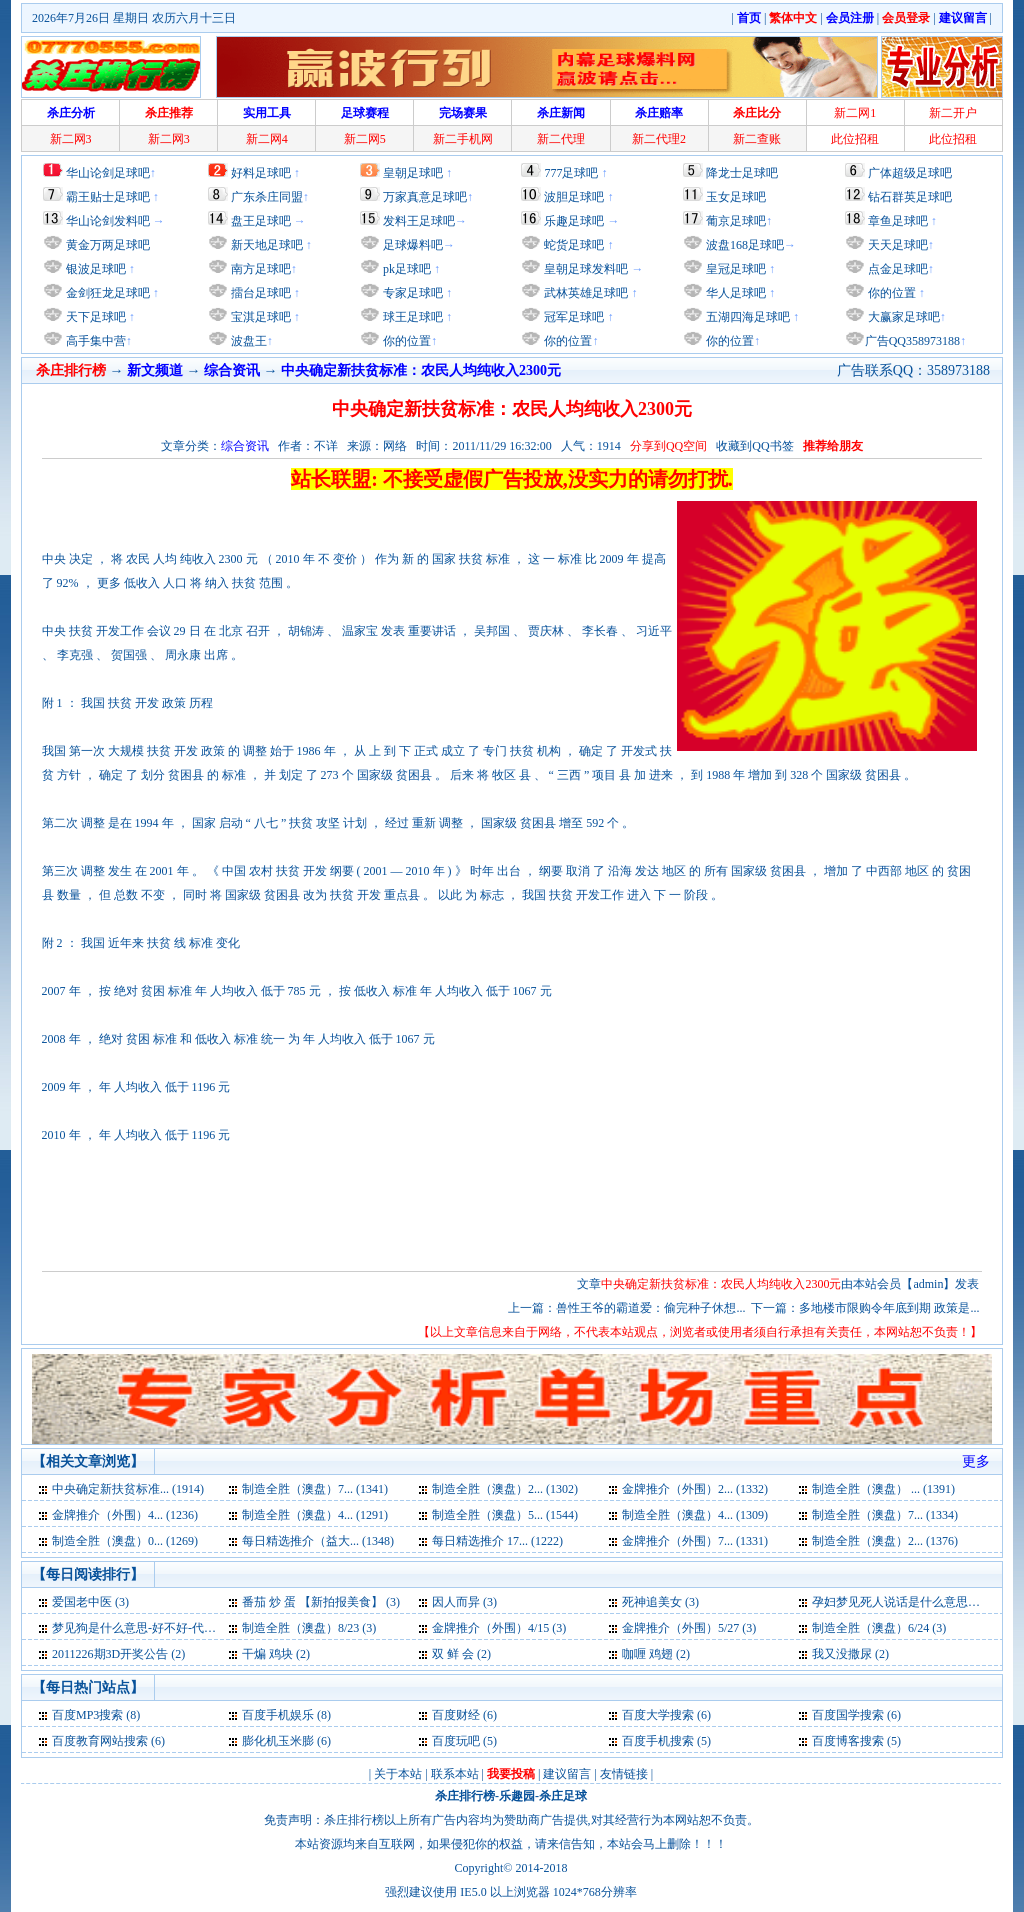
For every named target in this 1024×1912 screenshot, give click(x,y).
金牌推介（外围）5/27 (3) (689, 1628)
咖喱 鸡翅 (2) (656, 1654)
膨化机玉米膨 (278, 1741)
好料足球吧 (261, 173)
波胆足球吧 (574, 197)
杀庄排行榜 (465, 1796)
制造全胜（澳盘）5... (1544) (505, 1515)
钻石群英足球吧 (910, 197)
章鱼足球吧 (898, 221)
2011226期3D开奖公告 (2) (118, 1654)
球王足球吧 (411, 317)
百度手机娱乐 (278, 1715)
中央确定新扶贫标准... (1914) (128, 1489)
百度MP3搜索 (87, 1715)
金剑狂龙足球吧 (106, 293)
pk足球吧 (405, 269)
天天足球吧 (896, 245)
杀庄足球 (563, 1796)
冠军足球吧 (572, 317)
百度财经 (456, 1715)
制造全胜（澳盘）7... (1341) (315, 1489)
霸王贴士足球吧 (108, 197)
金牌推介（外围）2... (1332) (695, 1489)
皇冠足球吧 (734, 269)
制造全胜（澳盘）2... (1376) (885, 1541)
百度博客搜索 (848, 1741)
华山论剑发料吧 (108, 221)
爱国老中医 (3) (90, 1602)
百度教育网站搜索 (100, 1741)
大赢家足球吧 (902, 317)
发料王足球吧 (419, 221)
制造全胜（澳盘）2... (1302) (505, 1489)
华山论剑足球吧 (108, 173)
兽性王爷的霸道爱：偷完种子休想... (650, 1308)
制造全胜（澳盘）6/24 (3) (879, 1628)
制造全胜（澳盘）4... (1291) (315, 1515)
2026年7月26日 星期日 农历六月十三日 (134, 18)
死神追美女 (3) (660, 1602)
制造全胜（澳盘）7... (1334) (885, 1515)
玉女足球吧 (736, 197)
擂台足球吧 (259, 293)
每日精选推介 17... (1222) (497, 1541)
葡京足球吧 (736, 221)
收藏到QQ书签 (754, 446)
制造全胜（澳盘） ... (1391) (883, 1489)
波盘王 (247, 341)
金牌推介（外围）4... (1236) (125, 1515)
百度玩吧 (456, 1741)
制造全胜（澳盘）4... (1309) (695, 1515)
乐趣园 (517, 1796)
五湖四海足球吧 (746, 317)
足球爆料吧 (413, 245)
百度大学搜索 (658, 1715)
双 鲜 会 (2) (461, 1654)
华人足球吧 (734, 293)
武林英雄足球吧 (584, 293)
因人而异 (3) (464, 1602)
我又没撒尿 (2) (850, 1654)
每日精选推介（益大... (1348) (318, 1541)
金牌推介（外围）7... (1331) (695, 1541)
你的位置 (405, 341)
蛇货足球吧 (575, 245)
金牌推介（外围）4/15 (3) (499, 1628)
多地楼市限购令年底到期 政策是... (889, 1308)
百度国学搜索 (848, 1715)
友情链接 (624, 1774)
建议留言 (567, 1774)
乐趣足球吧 (574, 221)
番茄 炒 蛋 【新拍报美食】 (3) (321, 1602)
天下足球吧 (94, 317)
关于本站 (398, 1774)
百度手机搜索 (658, 1741)
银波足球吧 (96, 269)
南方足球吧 (259, 269)
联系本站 (455, 1774)
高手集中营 (94, 341)
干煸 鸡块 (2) (276, 1654)
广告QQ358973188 (912, 341)
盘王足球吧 (261, 221)
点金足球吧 (896, 269)
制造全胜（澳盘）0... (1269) (125, 1541)
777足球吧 (571, 173)
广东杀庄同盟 (267, 197)
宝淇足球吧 (261, 317)
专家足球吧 (411, 293)
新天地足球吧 (265, 245)
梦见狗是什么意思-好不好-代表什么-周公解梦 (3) (180, 1628)
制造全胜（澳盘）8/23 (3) (309, 1628)
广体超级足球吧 (910, 173)
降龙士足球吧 (742, 173)
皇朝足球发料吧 (584, 269)
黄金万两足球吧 (108, 245)
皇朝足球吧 (413, 173)
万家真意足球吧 (425, 197)
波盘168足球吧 (745, 245)
